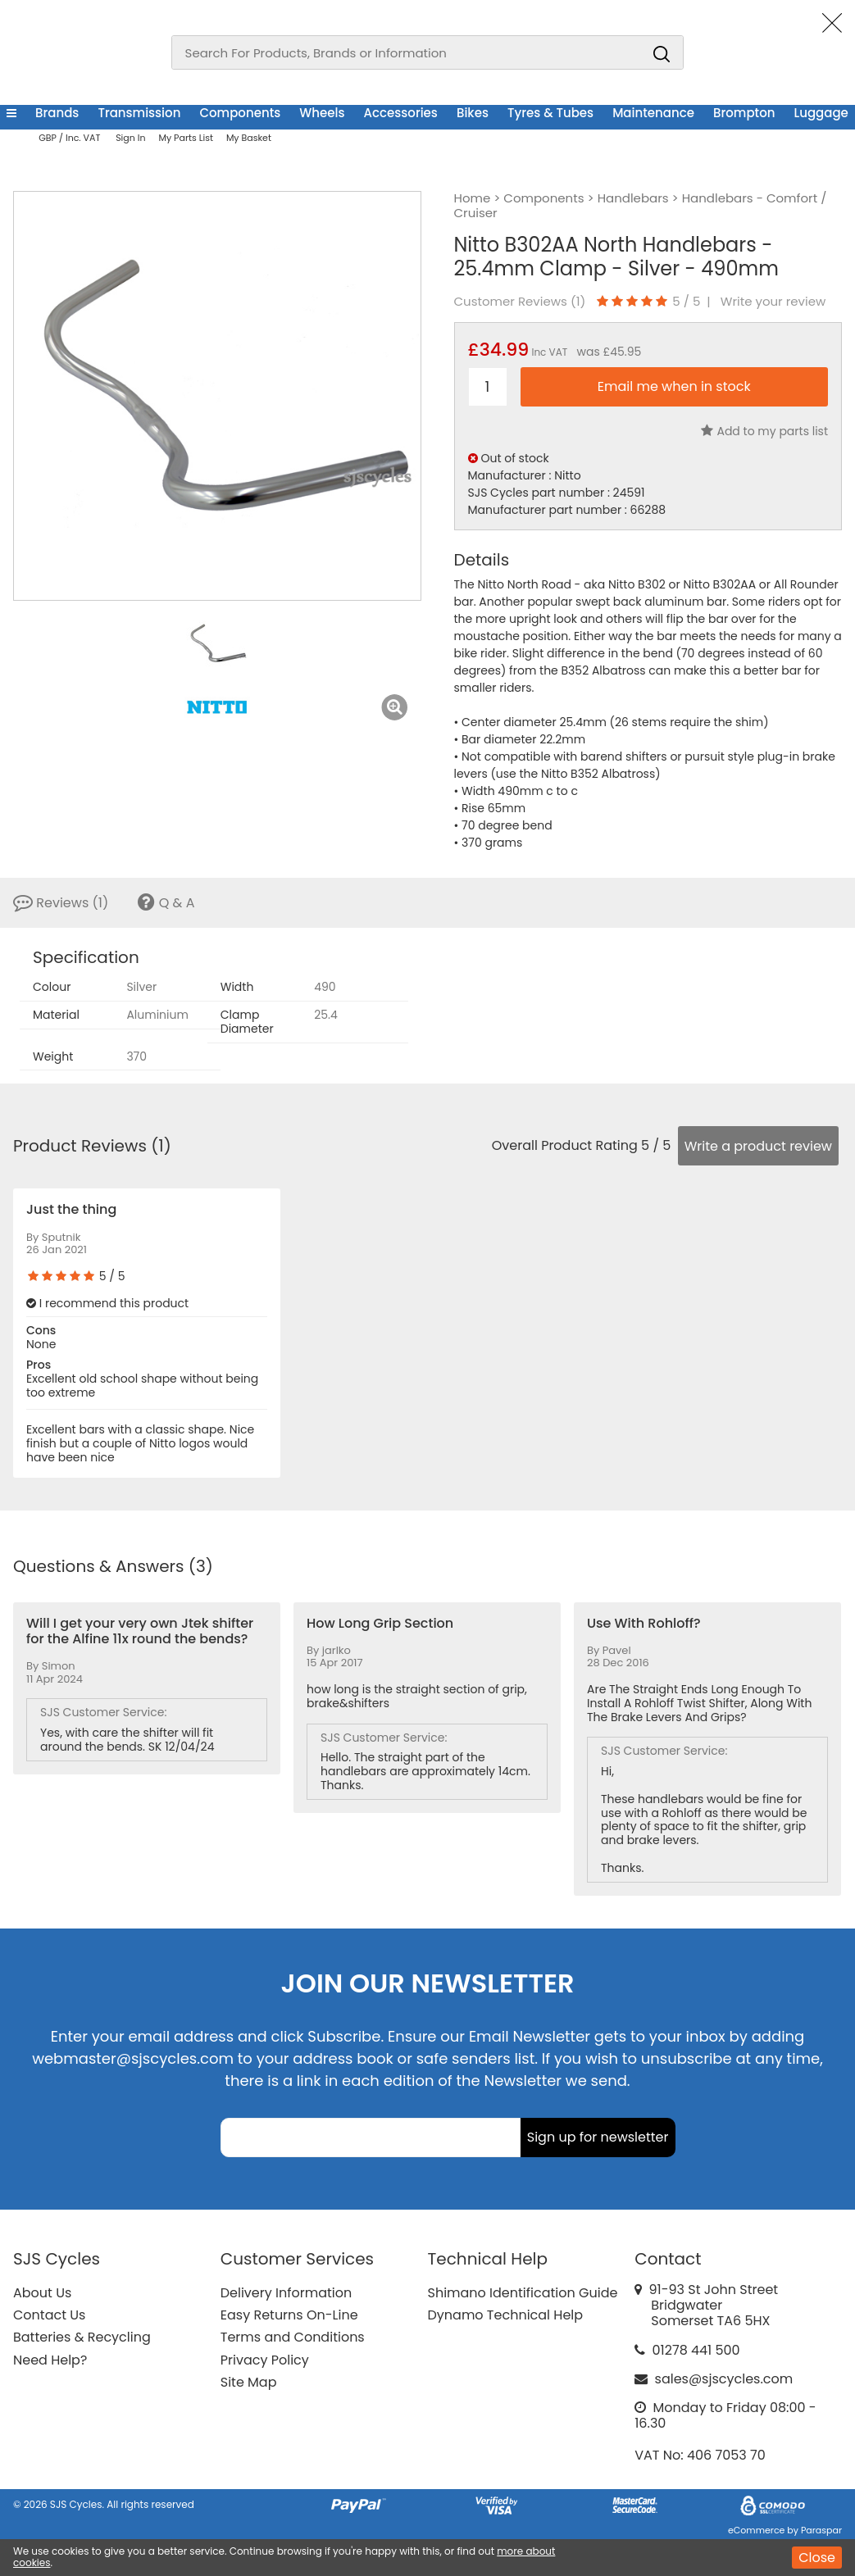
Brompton (744, 112)
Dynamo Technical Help (506, 2315)
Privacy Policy (265, 2360)
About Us (42, 2292)
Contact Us (49, 2315)
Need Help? (50, 2360)
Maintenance (653, 112)
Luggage (821, 112)
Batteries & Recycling (82, 2337)
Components (239, 112)
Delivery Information (286, 2292)
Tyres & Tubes (550, 112)
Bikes (473, 112)
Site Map (249, 2382)
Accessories (401, 112)
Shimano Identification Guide (523, 2292)
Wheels (321, 112)
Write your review (773, 301)
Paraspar (821, 2530)
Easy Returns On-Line (289, 2315)
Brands (57, 112)
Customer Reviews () (520, 301)
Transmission (139, 112)
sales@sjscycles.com (724, 2378)
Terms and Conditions (293, 2337)
